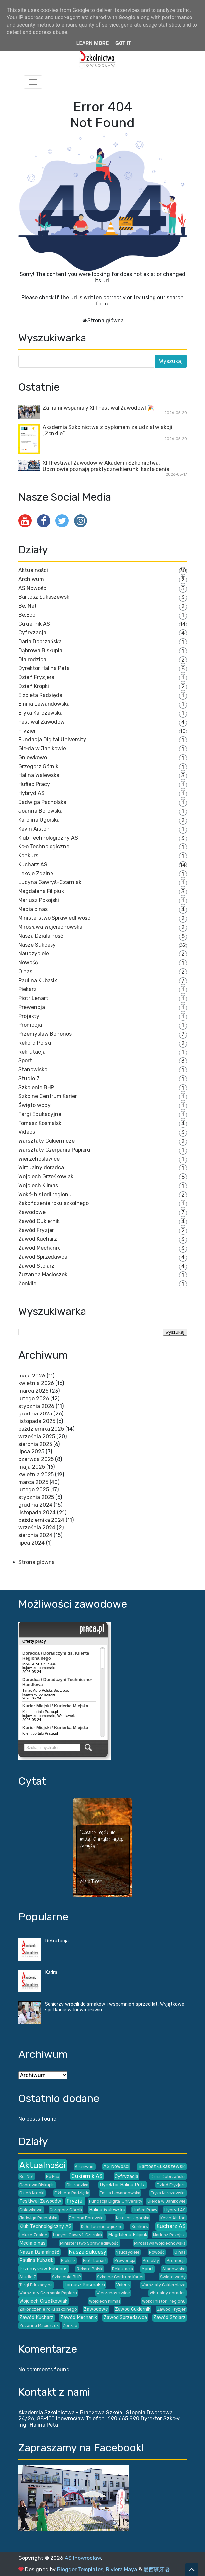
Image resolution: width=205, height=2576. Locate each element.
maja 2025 (31, 1467)
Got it (123, 43)
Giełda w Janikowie (42, 748)
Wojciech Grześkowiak (45, 1176)
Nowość (28, 962)
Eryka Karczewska (40, 713)
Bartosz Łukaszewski (44, 597)
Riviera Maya (121, 2569)
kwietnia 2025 (36, 1474)
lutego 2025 (33, 1489)
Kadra (51, 1972)
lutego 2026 (33, 1398)
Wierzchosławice (39, 1159)
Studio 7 (28, 1078)
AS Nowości (33, 588)
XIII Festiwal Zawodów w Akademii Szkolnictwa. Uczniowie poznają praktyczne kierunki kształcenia (106, 466)
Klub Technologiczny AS (48, 838)
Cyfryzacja (32, 632)
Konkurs (28, 855)
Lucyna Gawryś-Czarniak (49, 882)
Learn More (92, 43)
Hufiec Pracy (34, 784)
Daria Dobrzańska (40, 641)
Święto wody (34, 1105)
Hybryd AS (31, 793)
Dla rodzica (32, 659)
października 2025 (41, 1429)
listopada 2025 (36, 1421)
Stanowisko (32, 1069)
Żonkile (27, 1283)
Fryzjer (27, 731)
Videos (26, 1132)
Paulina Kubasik (37, 980)
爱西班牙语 (156, 2569)
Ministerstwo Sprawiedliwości (55, 918)
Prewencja (31, 1007)
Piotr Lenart (33, 998)
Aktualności (33, 570)
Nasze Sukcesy (37, 945)
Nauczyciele (33, 953)
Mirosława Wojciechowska (50, 927)
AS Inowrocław (83, 2558)
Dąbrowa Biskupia (40, 650)
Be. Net (27, 606)
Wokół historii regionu (45, 1194)
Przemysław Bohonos (45, 1034)
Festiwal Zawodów (41, 722)
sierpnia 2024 (35, 1535)
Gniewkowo (32, 757)
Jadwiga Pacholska (42, 802)
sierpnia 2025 (35, 1444)
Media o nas (33, 909)
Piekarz (27, 989)
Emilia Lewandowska (44, 704)
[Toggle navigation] (33, 82)
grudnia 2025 (35, 1414)
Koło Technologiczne (43, 846)
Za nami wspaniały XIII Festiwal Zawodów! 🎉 (98, 408)
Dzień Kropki (33, 686)
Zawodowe (32, 1212)
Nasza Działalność (40, 936)
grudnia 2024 (35, 1505)
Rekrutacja (32, 1052)
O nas (25, 971)
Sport (25, 1060)
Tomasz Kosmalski (40, 1123)
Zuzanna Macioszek (42, 1274)
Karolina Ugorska (39, 820)
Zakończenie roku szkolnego (53, 1203)
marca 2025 (33, 1482)
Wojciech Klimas (38, 1185)
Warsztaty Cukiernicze (46, 1141)
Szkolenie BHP (36, 1087)
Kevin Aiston (34, 829)
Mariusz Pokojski (38, 900)
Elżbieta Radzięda (40, 695)
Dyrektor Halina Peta (44, 668)
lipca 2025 (31, 1452)
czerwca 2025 (36, 1459)
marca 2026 (33, 1391)
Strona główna (105, 320)
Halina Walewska (38, 775)
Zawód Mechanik (39, 1248)
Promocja (30, 1025)
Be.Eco (26, 615)
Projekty (28, 1016)
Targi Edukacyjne (39, 1114)
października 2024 (41, 1520)
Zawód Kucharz (37, 1239)
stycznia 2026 (36, 1406)
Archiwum (31, 579)
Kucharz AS (32, 864)
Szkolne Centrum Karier (47, 1096)
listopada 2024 (37, 1512)
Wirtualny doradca (41, 1167)
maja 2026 (31, 1376)
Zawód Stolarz (36, 1266)
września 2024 (36, 1527)
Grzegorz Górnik (38, 766)
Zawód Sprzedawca (42, 1257)
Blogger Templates (80, 2569)
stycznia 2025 (36, 1497)
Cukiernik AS (34, 624)
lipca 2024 (31, 1543)
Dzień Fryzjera (36, 677)
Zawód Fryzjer (36, 1230)
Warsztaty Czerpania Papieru (54, 1150)
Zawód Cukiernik (39, 1221)
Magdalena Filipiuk (41, 891)
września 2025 (36, 1436)
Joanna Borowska (40, 811)
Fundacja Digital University (52, 739)
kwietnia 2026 (36, 1383)
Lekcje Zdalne (35, 873)
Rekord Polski (34, 1043)
